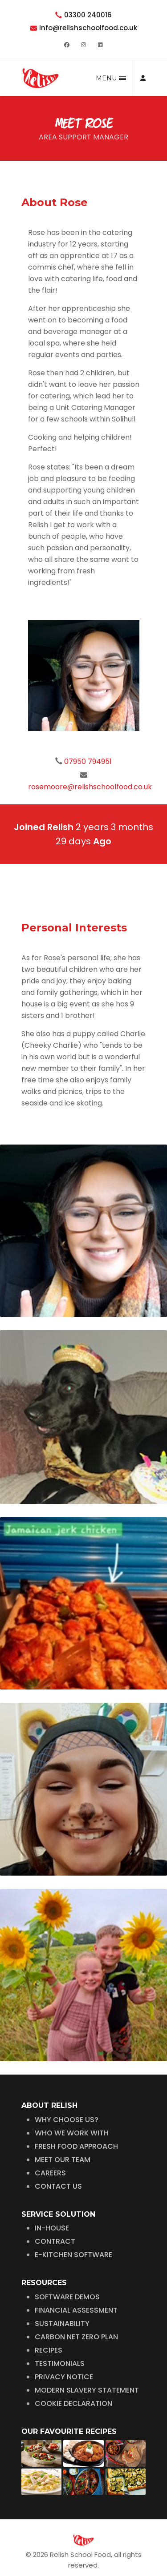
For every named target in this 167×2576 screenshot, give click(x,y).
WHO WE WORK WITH (72, 2107)
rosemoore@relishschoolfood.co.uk (90, 787)
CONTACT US (58, 2160)
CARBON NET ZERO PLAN (76, 2311)
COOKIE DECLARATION (73, 2378)
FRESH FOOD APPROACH (76, 2120)
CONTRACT (55, 2215)
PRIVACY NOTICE (64, 2351)
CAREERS (50, 2147)
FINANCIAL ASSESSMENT (76, 2284)
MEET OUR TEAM (62, 2134)
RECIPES (48, 2324)
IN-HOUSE (52, 2202)
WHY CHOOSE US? (66, 2094)
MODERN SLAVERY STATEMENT (87, 2364)
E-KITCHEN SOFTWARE (73, 2229)
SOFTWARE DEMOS (67, 2271)
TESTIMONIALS (60, 2338)
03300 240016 (88, 15)
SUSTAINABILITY (62, 2298)
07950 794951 (88, 761)
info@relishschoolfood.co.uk (88, 27)
